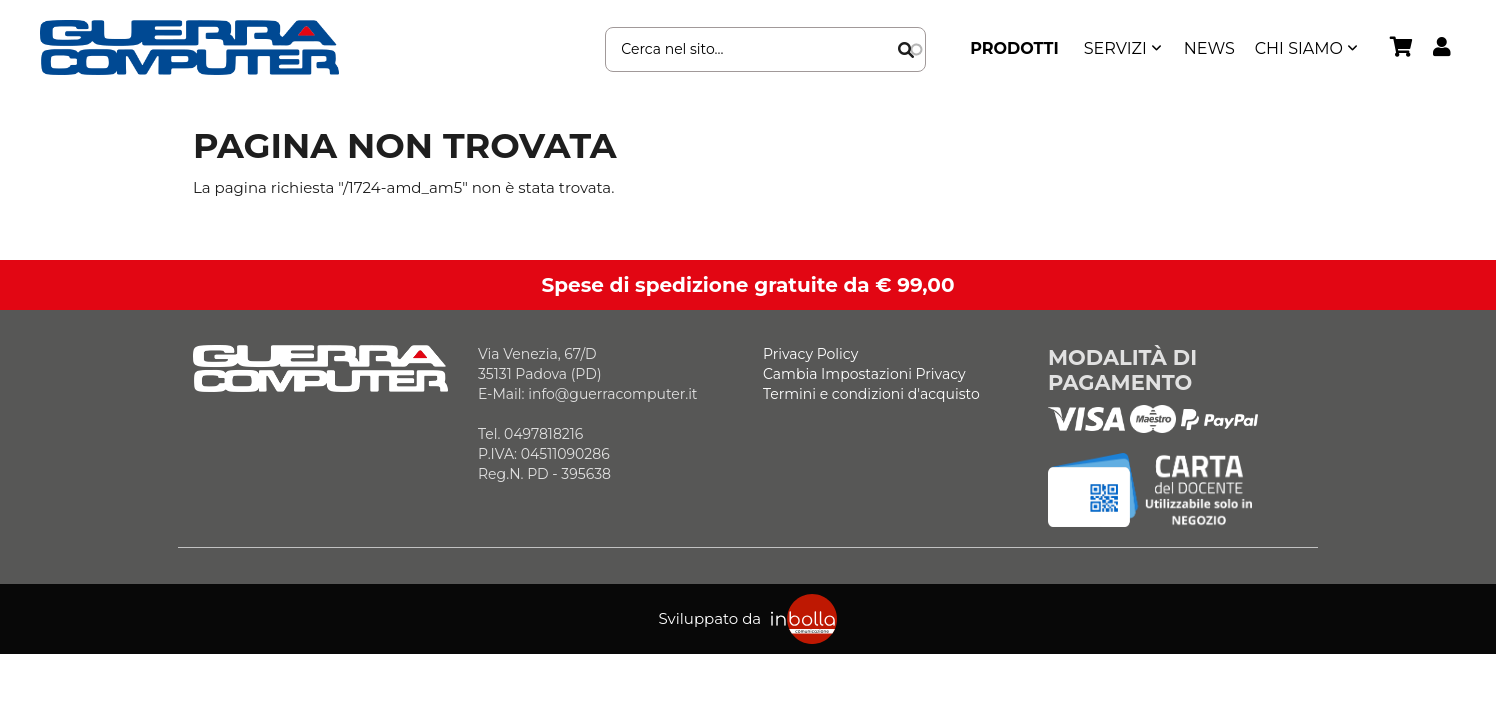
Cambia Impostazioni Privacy (864, 374)
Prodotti (1014, 48)
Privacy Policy (810, 354)
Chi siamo (1299, 48)
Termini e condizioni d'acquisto (871, 394)
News (1209, 48)
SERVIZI (1115, 48)
